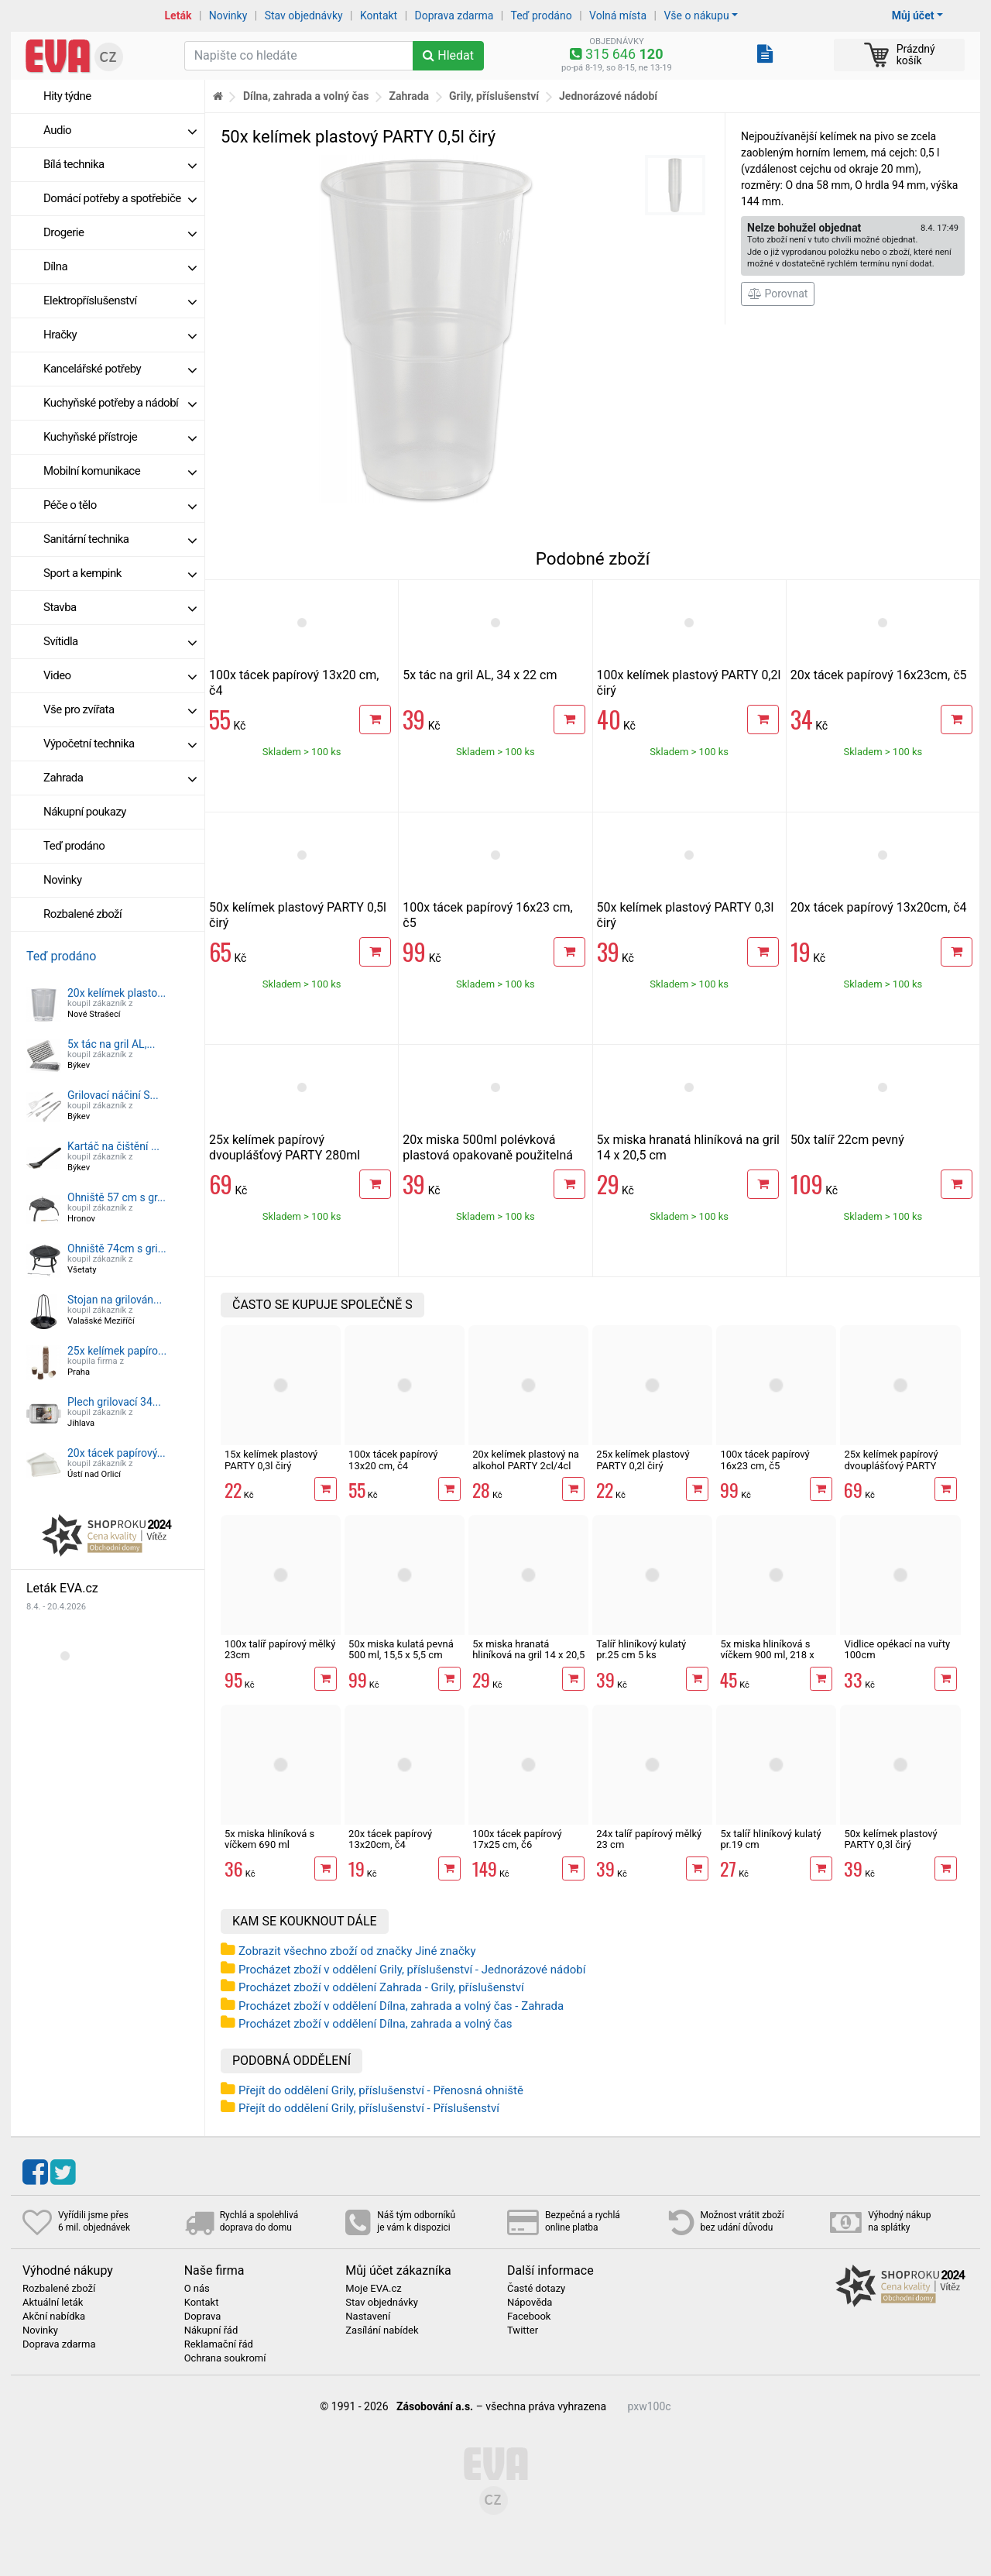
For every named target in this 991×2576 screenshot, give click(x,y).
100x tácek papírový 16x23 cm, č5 (764, 1459)
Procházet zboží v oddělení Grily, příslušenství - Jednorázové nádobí (411, 1970)
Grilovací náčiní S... (113, 1095)
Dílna (120, 266)
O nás (197, 2288)
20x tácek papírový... (116, 1453)
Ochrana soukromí (225, 2358)
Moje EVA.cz (373, 2288)
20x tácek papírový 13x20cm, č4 (878, 907)
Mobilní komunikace (120, 471)
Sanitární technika (120, 539)
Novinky (228, 15)
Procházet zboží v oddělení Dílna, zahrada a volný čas (375, 2024)
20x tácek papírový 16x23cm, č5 (878, 675)
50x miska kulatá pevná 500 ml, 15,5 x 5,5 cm (401, 1649)
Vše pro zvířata (120, 709)
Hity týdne (67, 96)
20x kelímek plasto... (116, 993)
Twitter (522, 2330)
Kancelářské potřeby (120, 368)
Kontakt (378, 15)
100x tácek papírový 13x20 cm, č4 (392, 1459)
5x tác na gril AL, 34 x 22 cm (480, 675)
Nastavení (367, 2316)
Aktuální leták (52, 2302)
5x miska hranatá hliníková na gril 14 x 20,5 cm (528, 1655)
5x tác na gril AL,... (111, 1044)
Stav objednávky (304, 15)
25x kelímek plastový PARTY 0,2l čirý (642, 1459)
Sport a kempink (120, 573)
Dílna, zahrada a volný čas (306, 96)
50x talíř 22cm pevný (847, 1139)
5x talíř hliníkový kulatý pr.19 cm (770, 1839)
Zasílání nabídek (381, 2330)
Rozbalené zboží (82, 914)
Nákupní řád (211, 2330)
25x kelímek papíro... (116, 1351)
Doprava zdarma (454, 15)
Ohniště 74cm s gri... (116, 1248)
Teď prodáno (540, 15)
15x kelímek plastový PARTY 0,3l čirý (271, 1459)
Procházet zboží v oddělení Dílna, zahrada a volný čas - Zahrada (401, 2006)
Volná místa (617, 15)
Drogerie (120, 232)
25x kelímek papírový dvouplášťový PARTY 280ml (284, 1147)
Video (120, 675)
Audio (120, 130)
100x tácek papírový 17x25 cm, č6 (516, 1839)
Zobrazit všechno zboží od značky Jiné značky (357, 1951)
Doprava (202, 2316)
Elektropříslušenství (120, 300)
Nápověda (529, 2302)
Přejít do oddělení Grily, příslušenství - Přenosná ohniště (380, 2090)
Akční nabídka (53, 2316)
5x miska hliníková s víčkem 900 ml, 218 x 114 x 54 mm (767, 1655)
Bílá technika (120, 164)
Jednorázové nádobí (608, 96)
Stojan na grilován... (114, 1299)
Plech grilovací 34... (114, 1402)
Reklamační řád (218, 2344)
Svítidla (120, 641)
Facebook (528, 2316)
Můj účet (913, 15)
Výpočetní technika (120, 743)
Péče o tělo (120, 505)
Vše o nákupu (696, 15)
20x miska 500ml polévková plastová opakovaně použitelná (488, 1147)
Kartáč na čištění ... (113, 1146)
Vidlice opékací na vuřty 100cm (897, 1649)
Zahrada (120, 777)
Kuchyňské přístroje (120, 437)
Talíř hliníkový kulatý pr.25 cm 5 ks (641, 1649)
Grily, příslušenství (494, 96)
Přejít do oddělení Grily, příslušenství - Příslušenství (368, 2108)
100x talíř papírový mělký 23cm (280, 1649)
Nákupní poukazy (84, 812)
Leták (178, 15)
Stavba (120, 607)
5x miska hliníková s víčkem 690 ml (269, 1839)
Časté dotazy (536, 2288)
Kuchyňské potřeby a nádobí (120, 402)
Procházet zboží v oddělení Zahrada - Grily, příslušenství (381, 1987)
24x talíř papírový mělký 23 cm (648, 1839)
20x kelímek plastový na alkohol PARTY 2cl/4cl (525, 1459)
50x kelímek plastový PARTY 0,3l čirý (890, 1839)
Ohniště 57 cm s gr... (116, 1197)
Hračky (120, 334)
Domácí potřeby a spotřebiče (120, 198)
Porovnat (778, 293)
